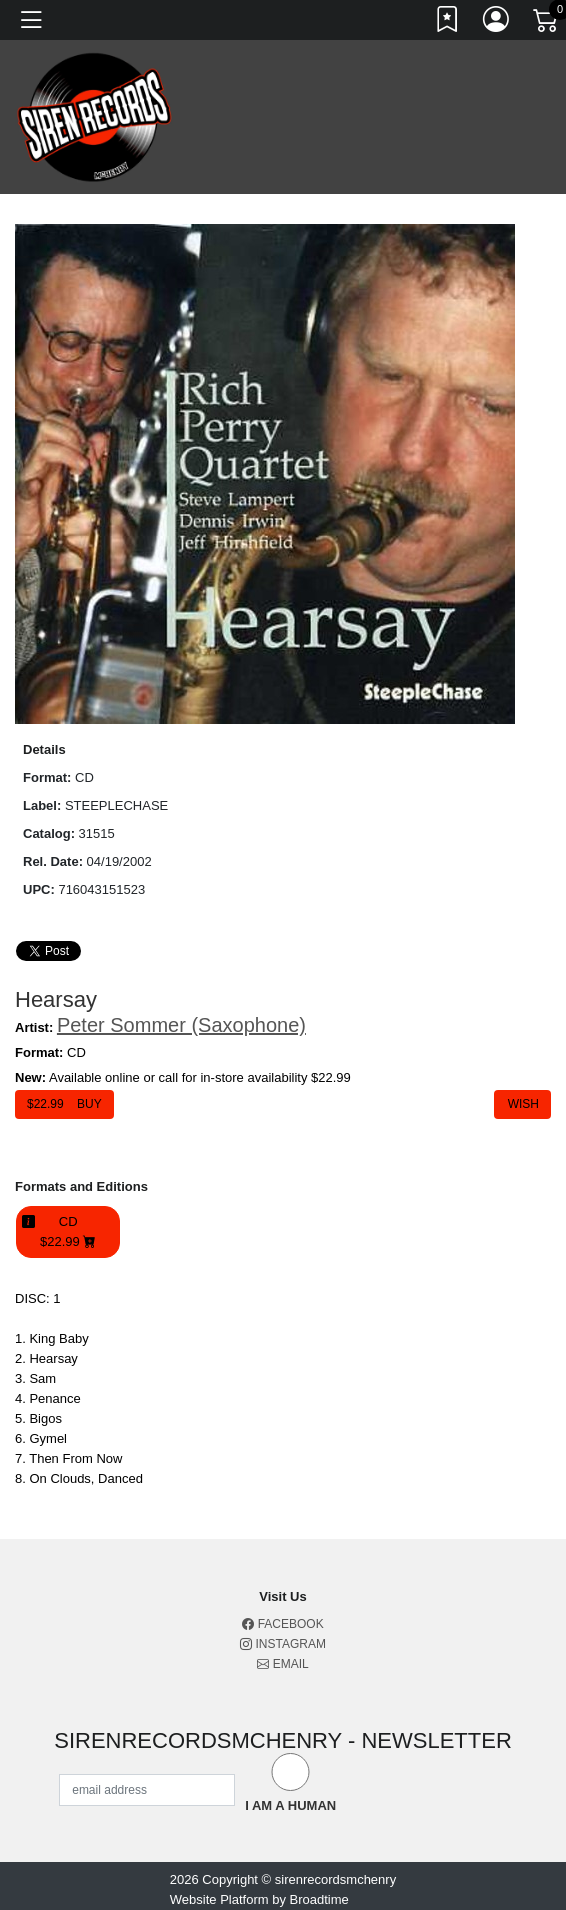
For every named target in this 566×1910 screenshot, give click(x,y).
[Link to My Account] (497, 23)
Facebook (282, 1624)
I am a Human (290, 1805)
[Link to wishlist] (448, 23)
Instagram (283, 1644)
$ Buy (64, 1104)
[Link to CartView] (547, 19)
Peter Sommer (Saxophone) (181, 1025)
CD (68, 1232)
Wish (522, 1104)
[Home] (94, 116)
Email (282, 1664)
